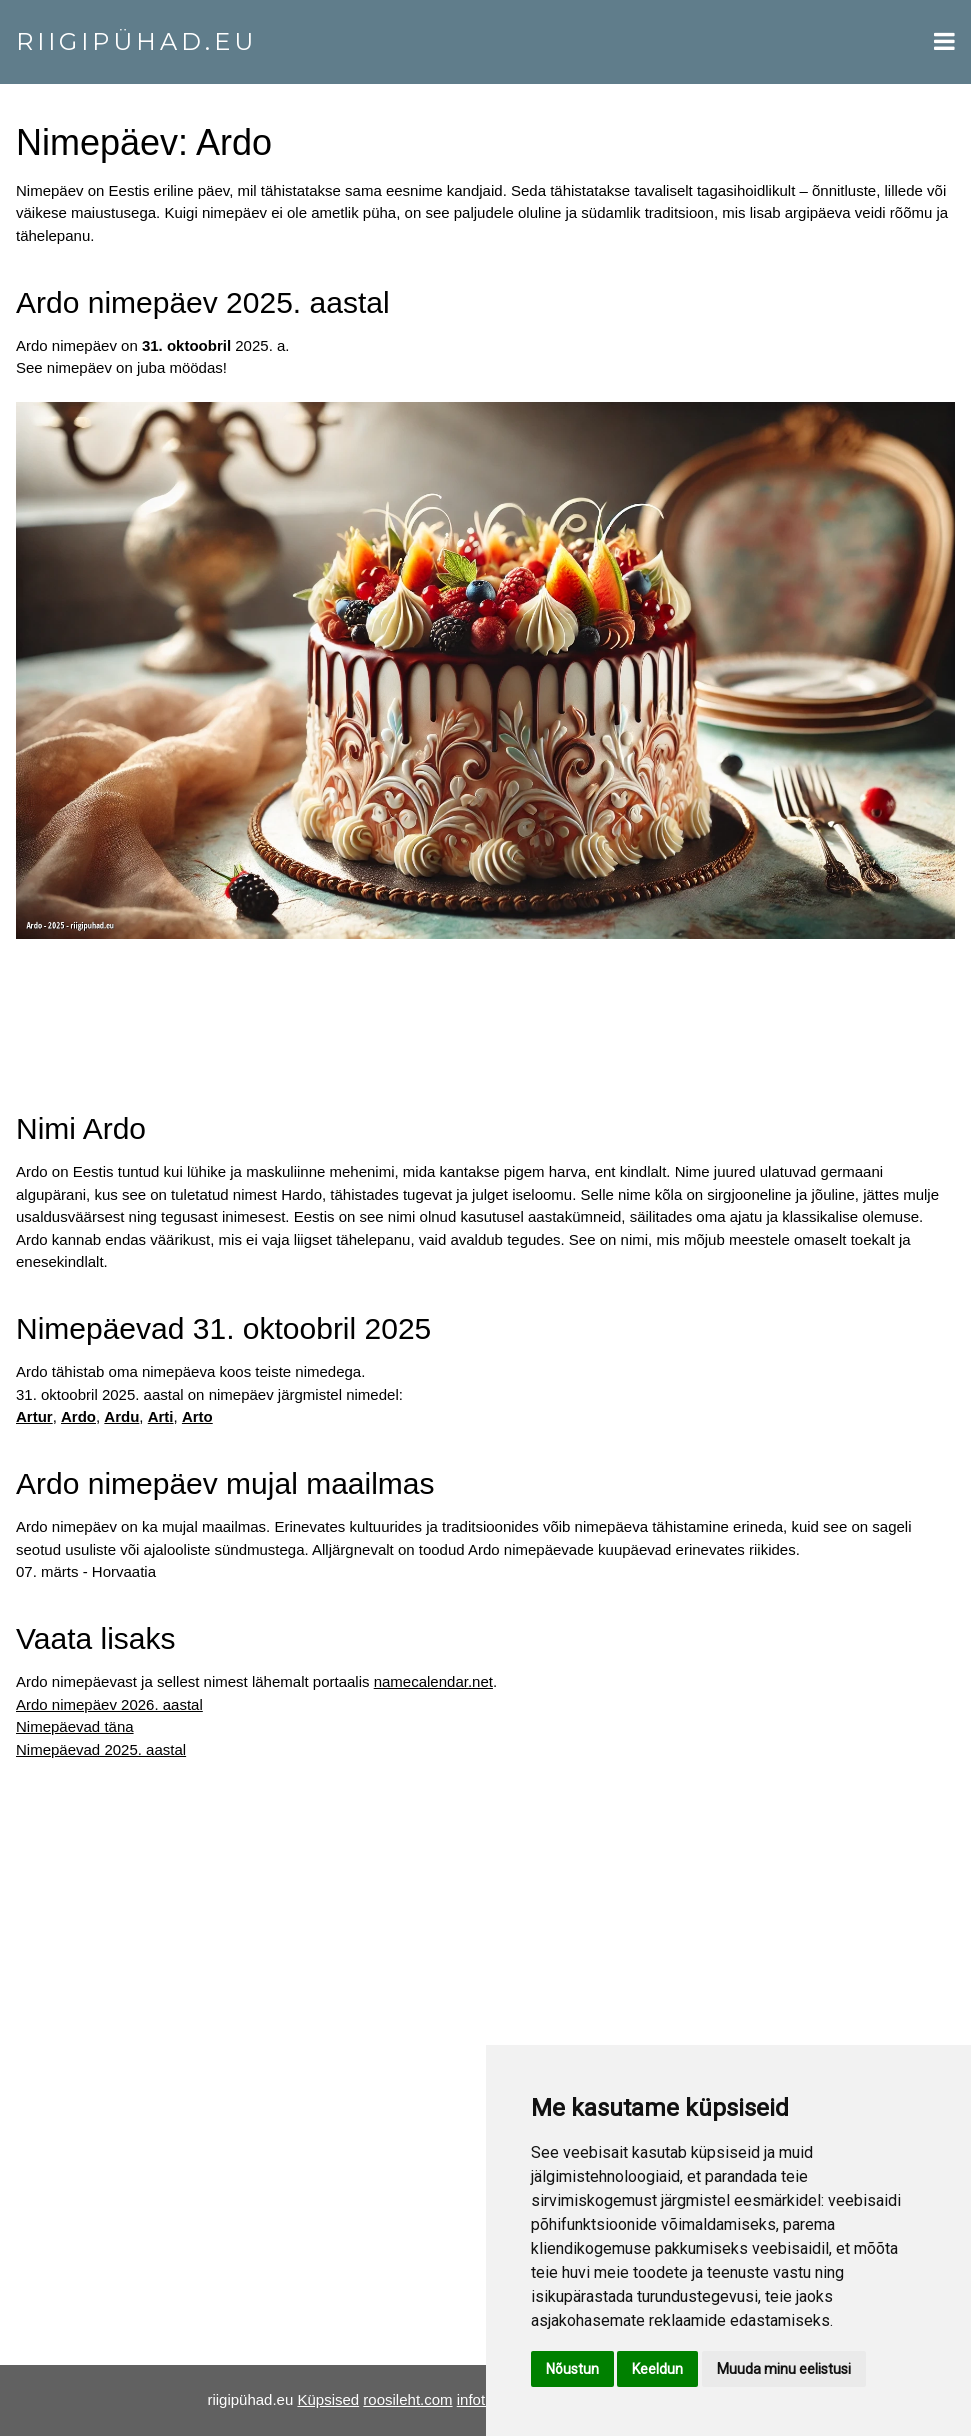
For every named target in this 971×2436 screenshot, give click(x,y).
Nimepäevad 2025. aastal (101, 1749)
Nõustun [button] (572, 2369)
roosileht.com (407, 2399)
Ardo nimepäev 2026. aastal (109, 1704)
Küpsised (328, 2399)
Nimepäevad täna (75, 1726)
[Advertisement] (485, 1006)
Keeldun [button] (657, 2369)
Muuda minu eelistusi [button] (784, 2369)
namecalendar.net (433, 1681)
